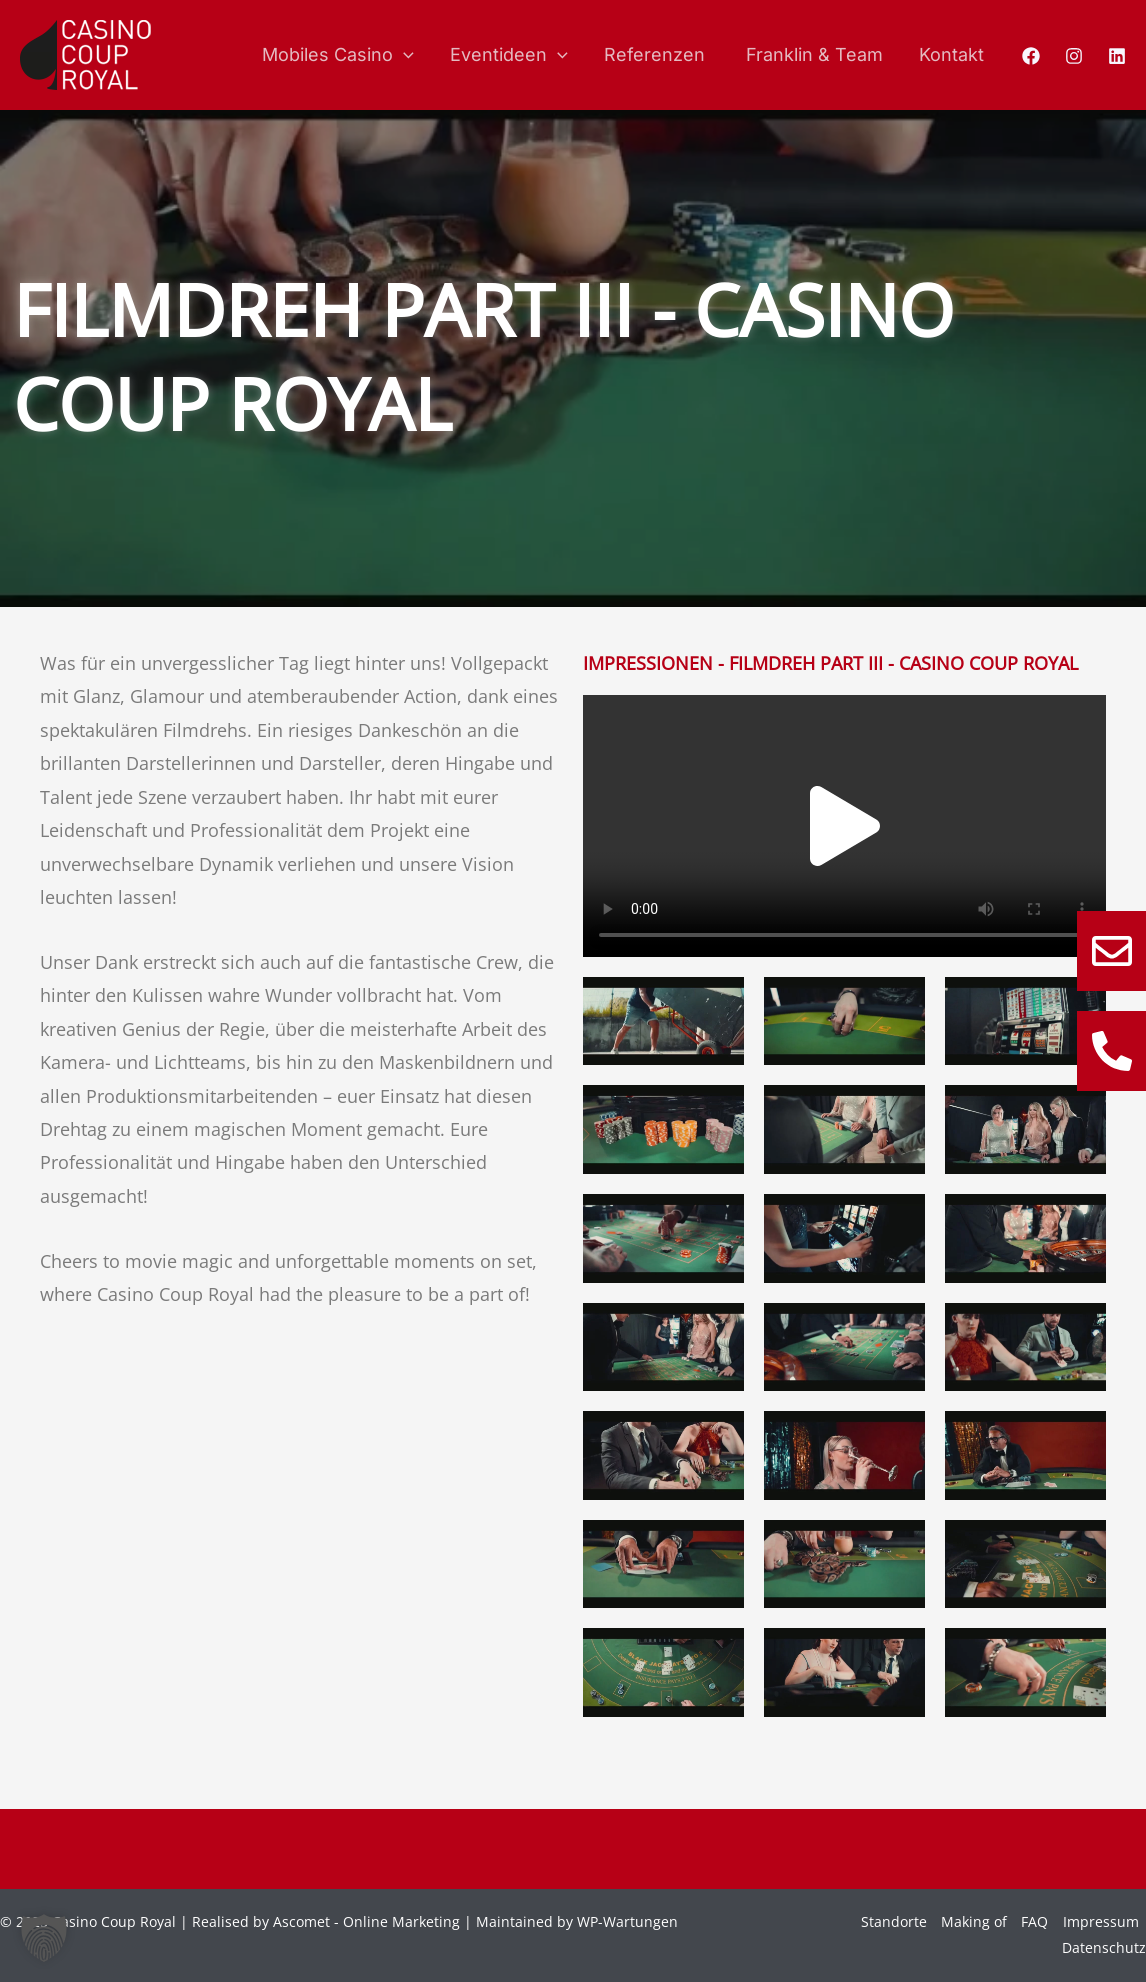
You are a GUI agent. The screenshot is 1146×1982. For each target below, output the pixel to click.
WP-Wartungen (627, 1921)
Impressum (1101, 1921)
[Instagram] (1074, 56)
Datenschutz (1104, 1947)
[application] (403, 55)
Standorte (894, 1921)
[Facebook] (1031, 56)
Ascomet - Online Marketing (366, 1921)
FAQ (1034, 1921)
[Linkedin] (1117, 56)
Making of (974, 1921)
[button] (845, 826)
